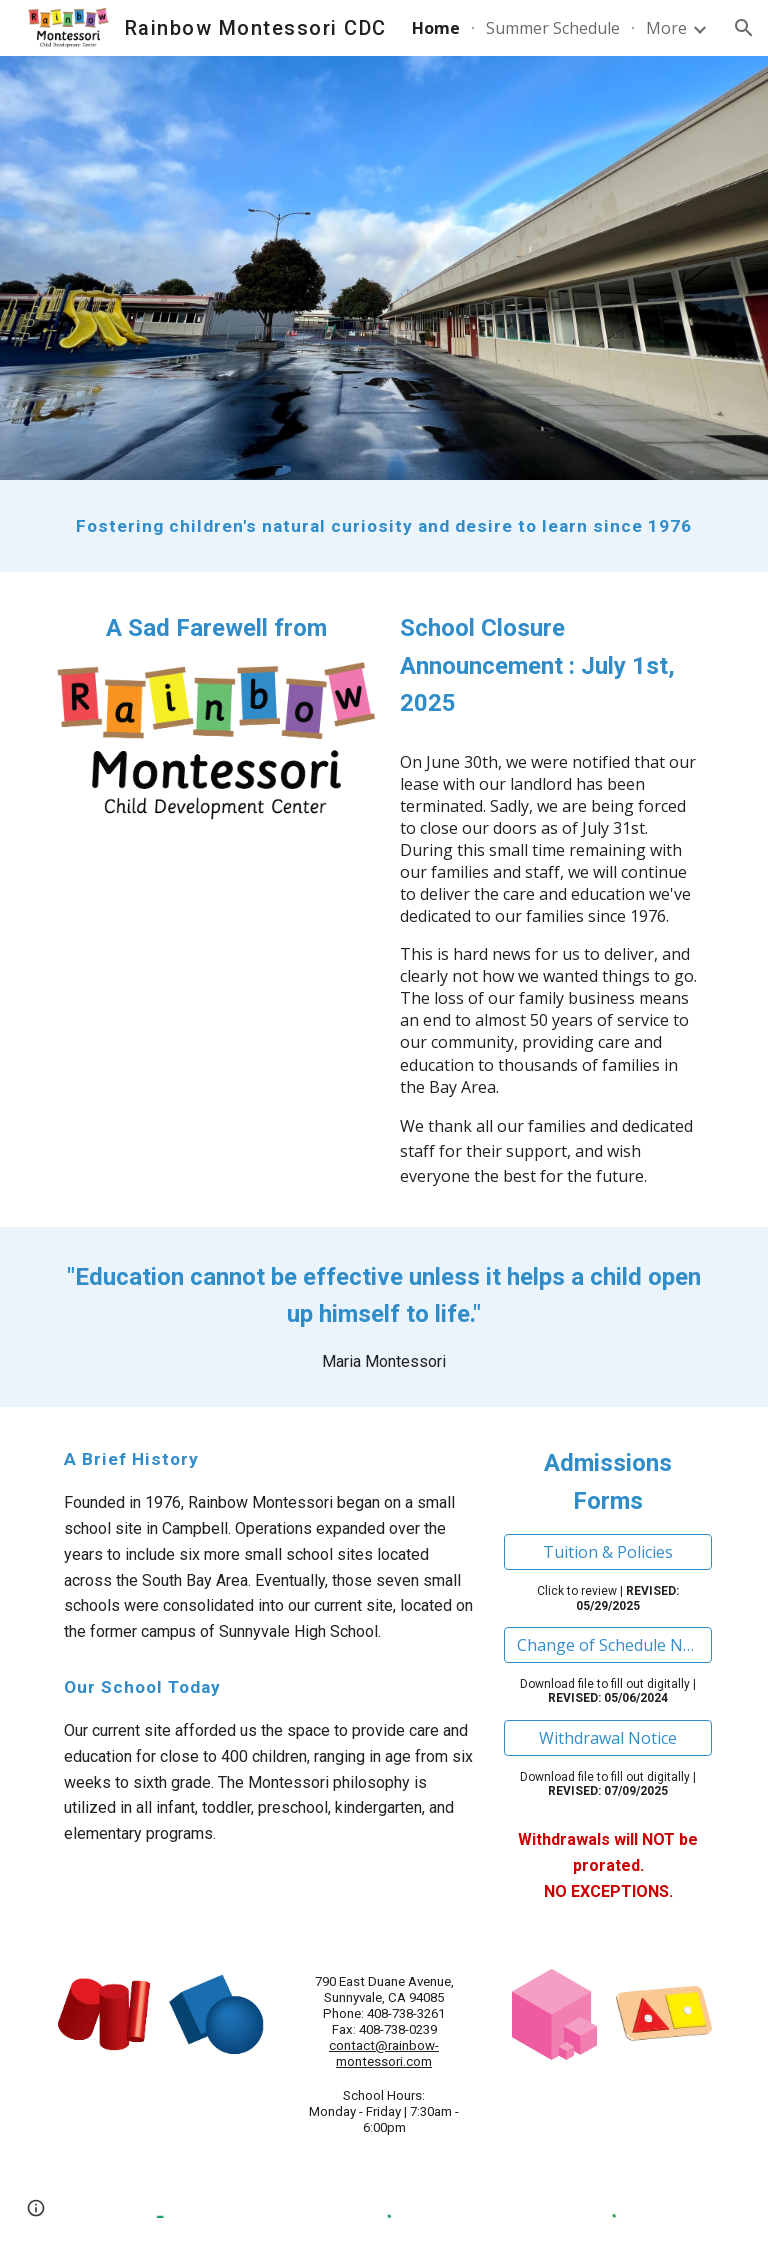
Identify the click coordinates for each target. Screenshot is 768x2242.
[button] (744, 28)
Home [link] (436, 28)
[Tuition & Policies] (607, 1552)
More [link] (666, 28)
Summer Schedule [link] (553, 28)
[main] (383, 526)
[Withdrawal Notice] (607, 1738)
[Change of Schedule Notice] (607, 1645)
